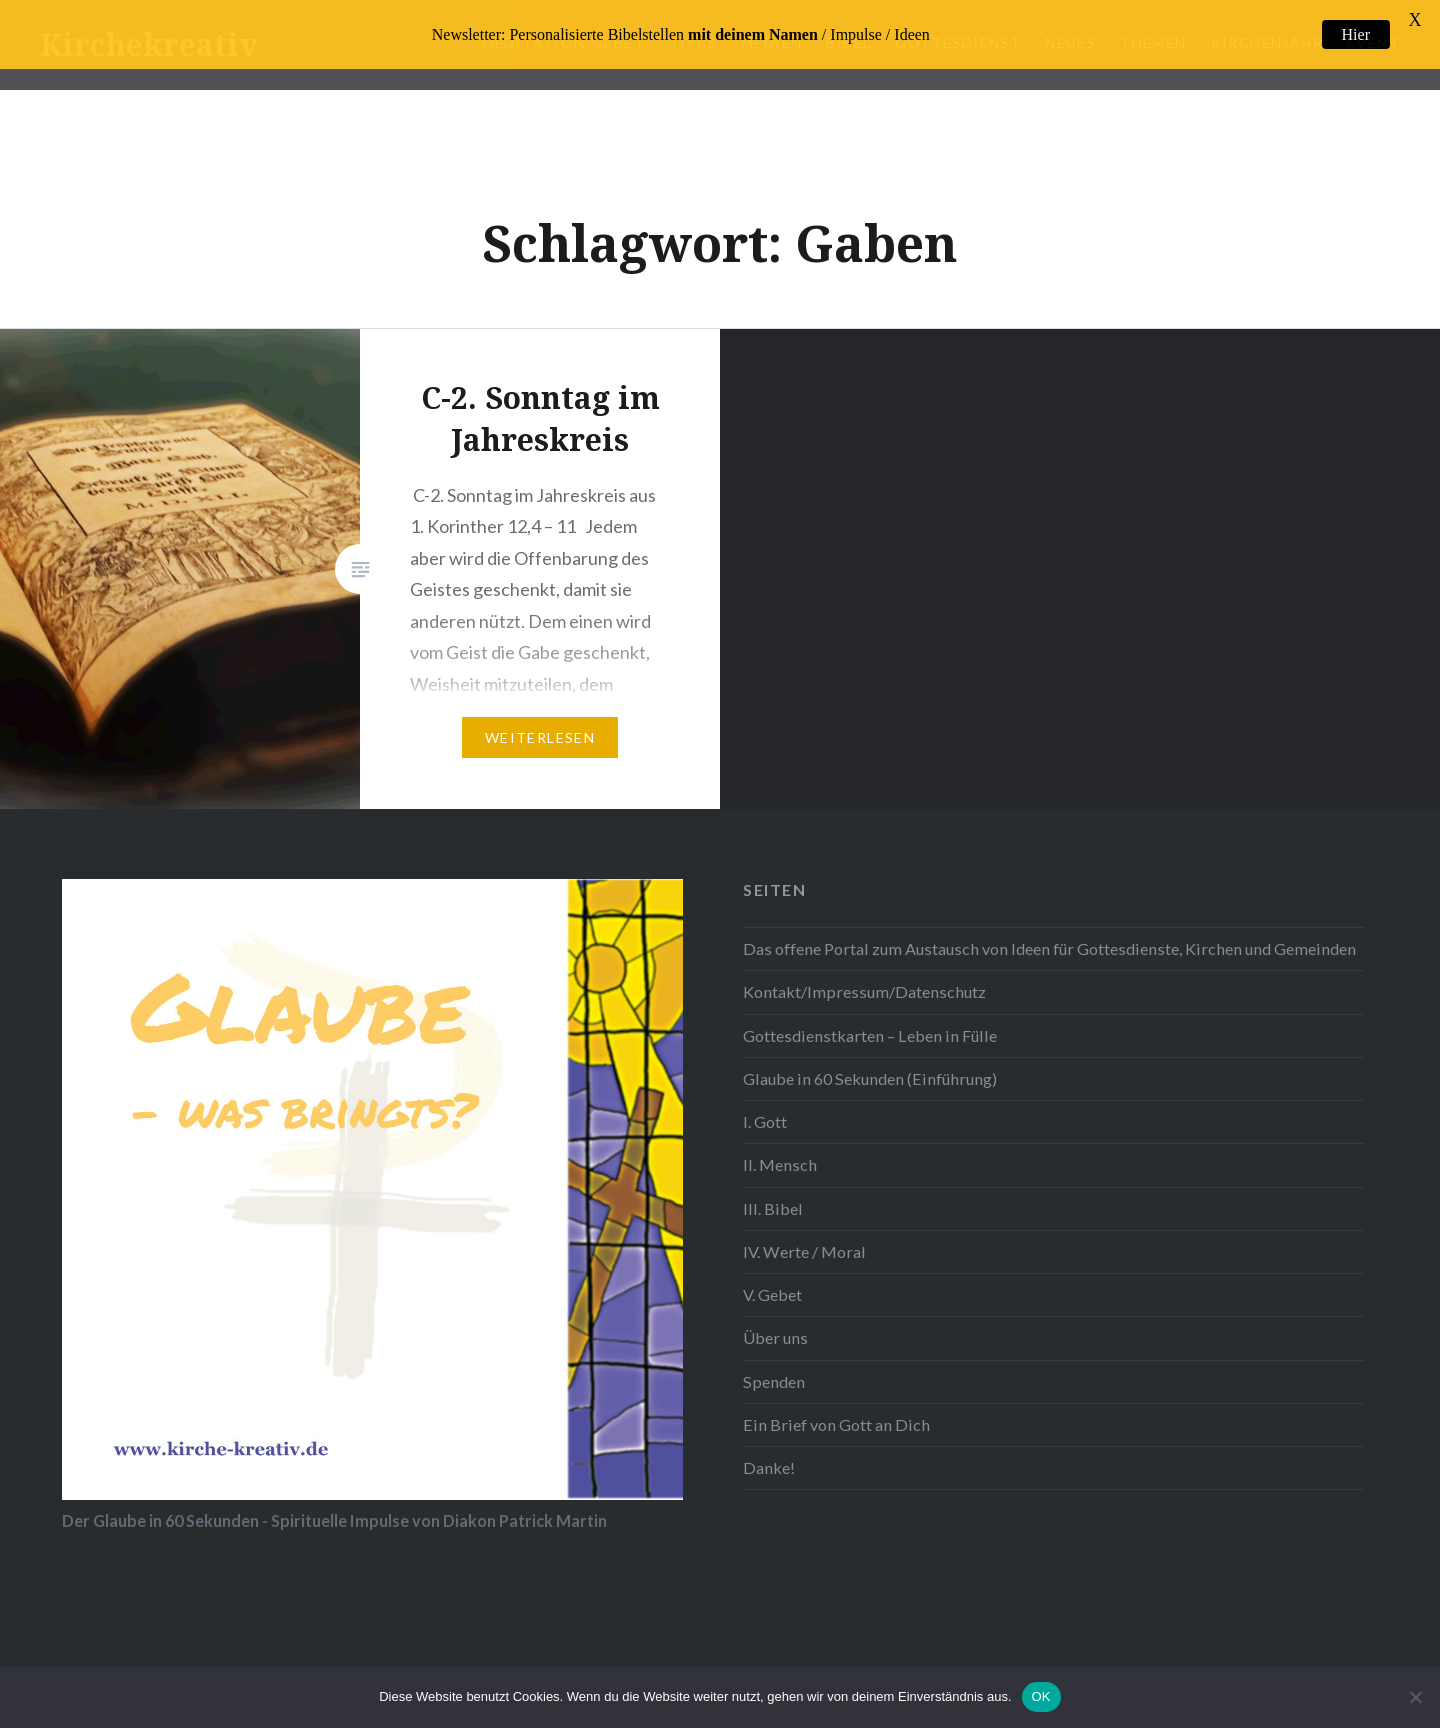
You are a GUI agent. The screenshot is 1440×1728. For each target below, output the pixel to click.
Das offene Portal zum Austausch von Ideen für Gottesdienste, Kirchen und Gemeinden (1049, 934)
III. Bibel (773, 1193)
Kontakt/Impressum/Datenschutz (864, 977)
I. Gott (765, 1107)
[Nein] (1415, 1697)
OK (1041, 1696)
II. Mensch (780, 1150)
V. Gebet (772, 1280)
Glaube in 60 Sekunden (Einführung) (870, 1063)
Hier (1356, 34)
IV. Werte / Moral (804, 1236)
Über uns (775, 1323)
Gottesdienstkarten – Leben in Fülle (870, 1020)
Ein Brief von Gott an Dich (836, 1409)
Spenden (774, 1366)
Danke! (769, 1452)
